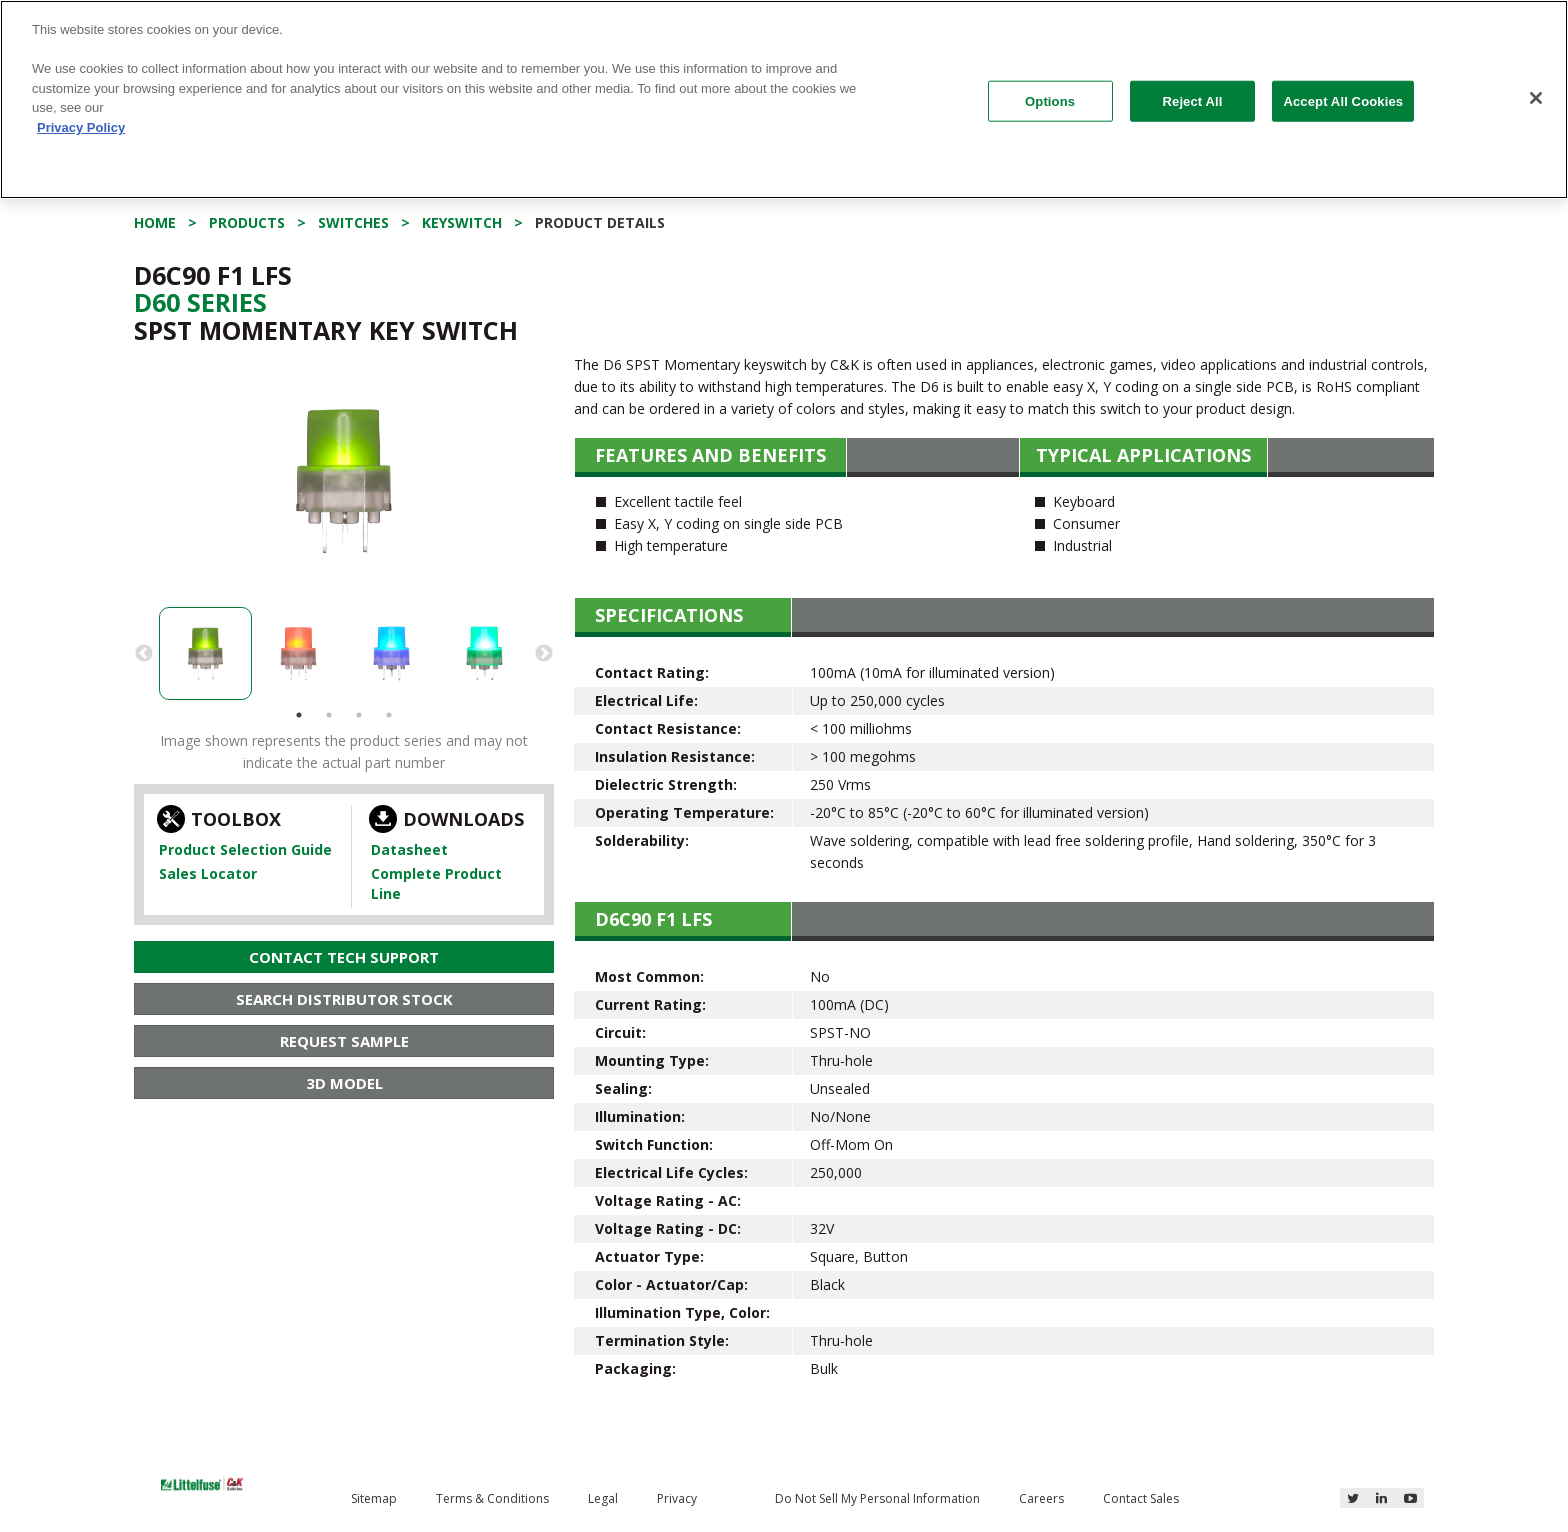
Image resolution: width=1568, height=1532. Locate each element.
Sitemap (374, 1498)
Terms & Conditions (492, 1498)
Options (1050, 100)
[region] (784, 99)
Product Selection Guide (245, 849)
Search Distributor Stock (344, 999)
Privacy (677, 1498)
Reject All (1193, 100)
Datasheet (409, 849)
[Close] (1536, 98)
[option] (344, 481)
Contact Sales (1141, 1498)
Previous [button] (144, 654)
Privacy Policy (81, 127)
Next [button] (544, 654)
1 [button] (299, 715)
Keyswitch (462, 222)
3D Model (344, 1083)
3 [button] (359, 715)
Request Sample (344, 1041)
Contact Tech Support (344, 957)
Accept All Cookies (1343, 100)
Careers (1041, 1498)
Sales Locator (208, 873)
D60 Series (200, 302)
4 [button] (389, 715)
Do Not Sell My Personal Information (877, 1498)
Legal (603, 1498)
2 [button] (329, 715)
